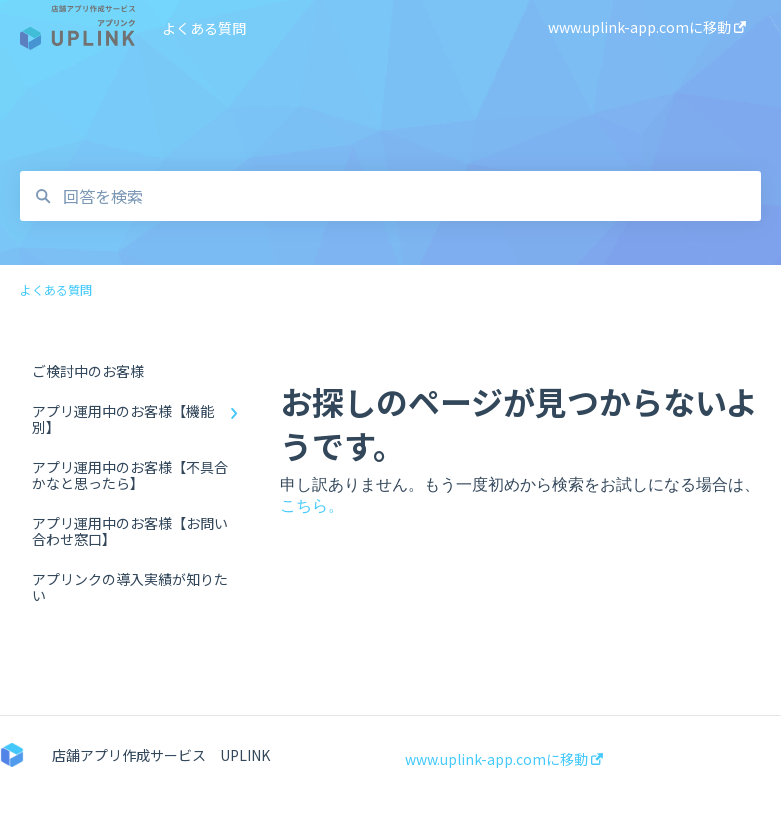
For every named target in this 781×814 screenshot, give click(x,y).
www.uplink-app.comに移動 (504, 759)
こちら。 (312, 505)
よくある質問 (204, 28)
